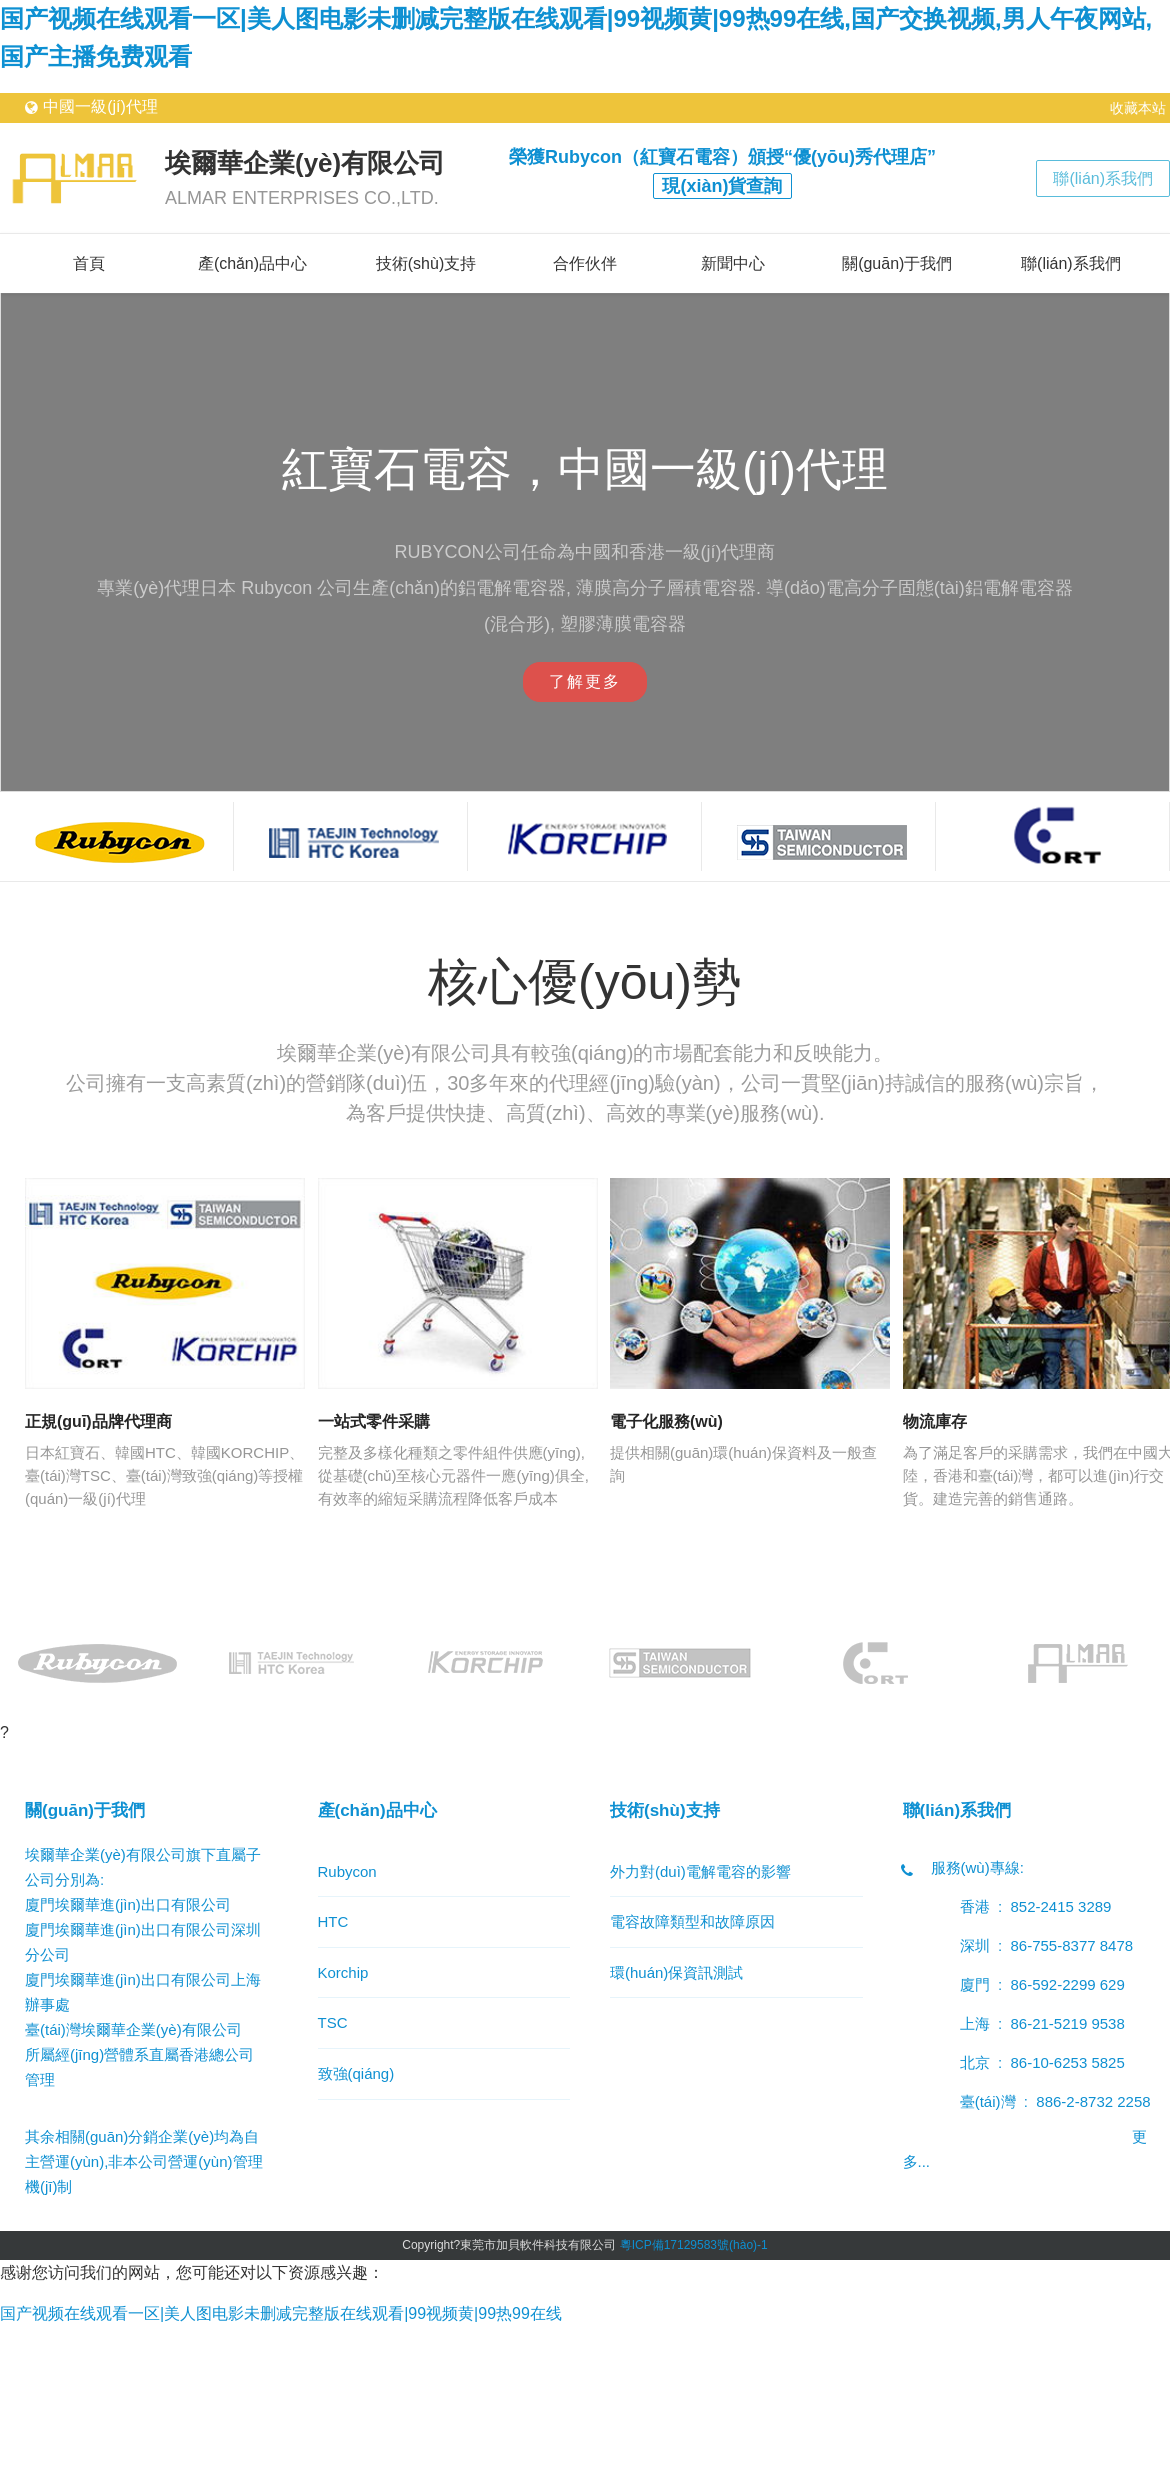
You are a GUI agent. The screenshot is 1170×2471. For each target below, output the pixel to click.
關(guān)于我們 (897, 263)
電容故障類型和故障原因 (692, 1921)
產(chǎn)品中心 (252, 263)
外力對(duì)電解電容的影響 (700, 1871)
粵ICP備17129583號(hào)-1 (694, 2245)
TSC (333, 2022)
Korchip (343, 1972)
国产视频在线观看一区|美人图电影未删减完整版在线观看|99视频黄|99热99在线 (281, 2313)
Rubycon (347, 1871)
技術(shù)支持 (426, 263)
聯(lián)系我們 (1103, 178)
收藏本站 (1138, 108)
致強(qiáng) (356, 2073)
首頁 (89, 263)
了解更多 (585, 681)
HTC (333, 1921)
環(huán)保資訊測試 (676, 1972)
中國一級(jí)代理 (100, 106)
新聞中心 (733, 263)
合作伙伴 (585, 263)
